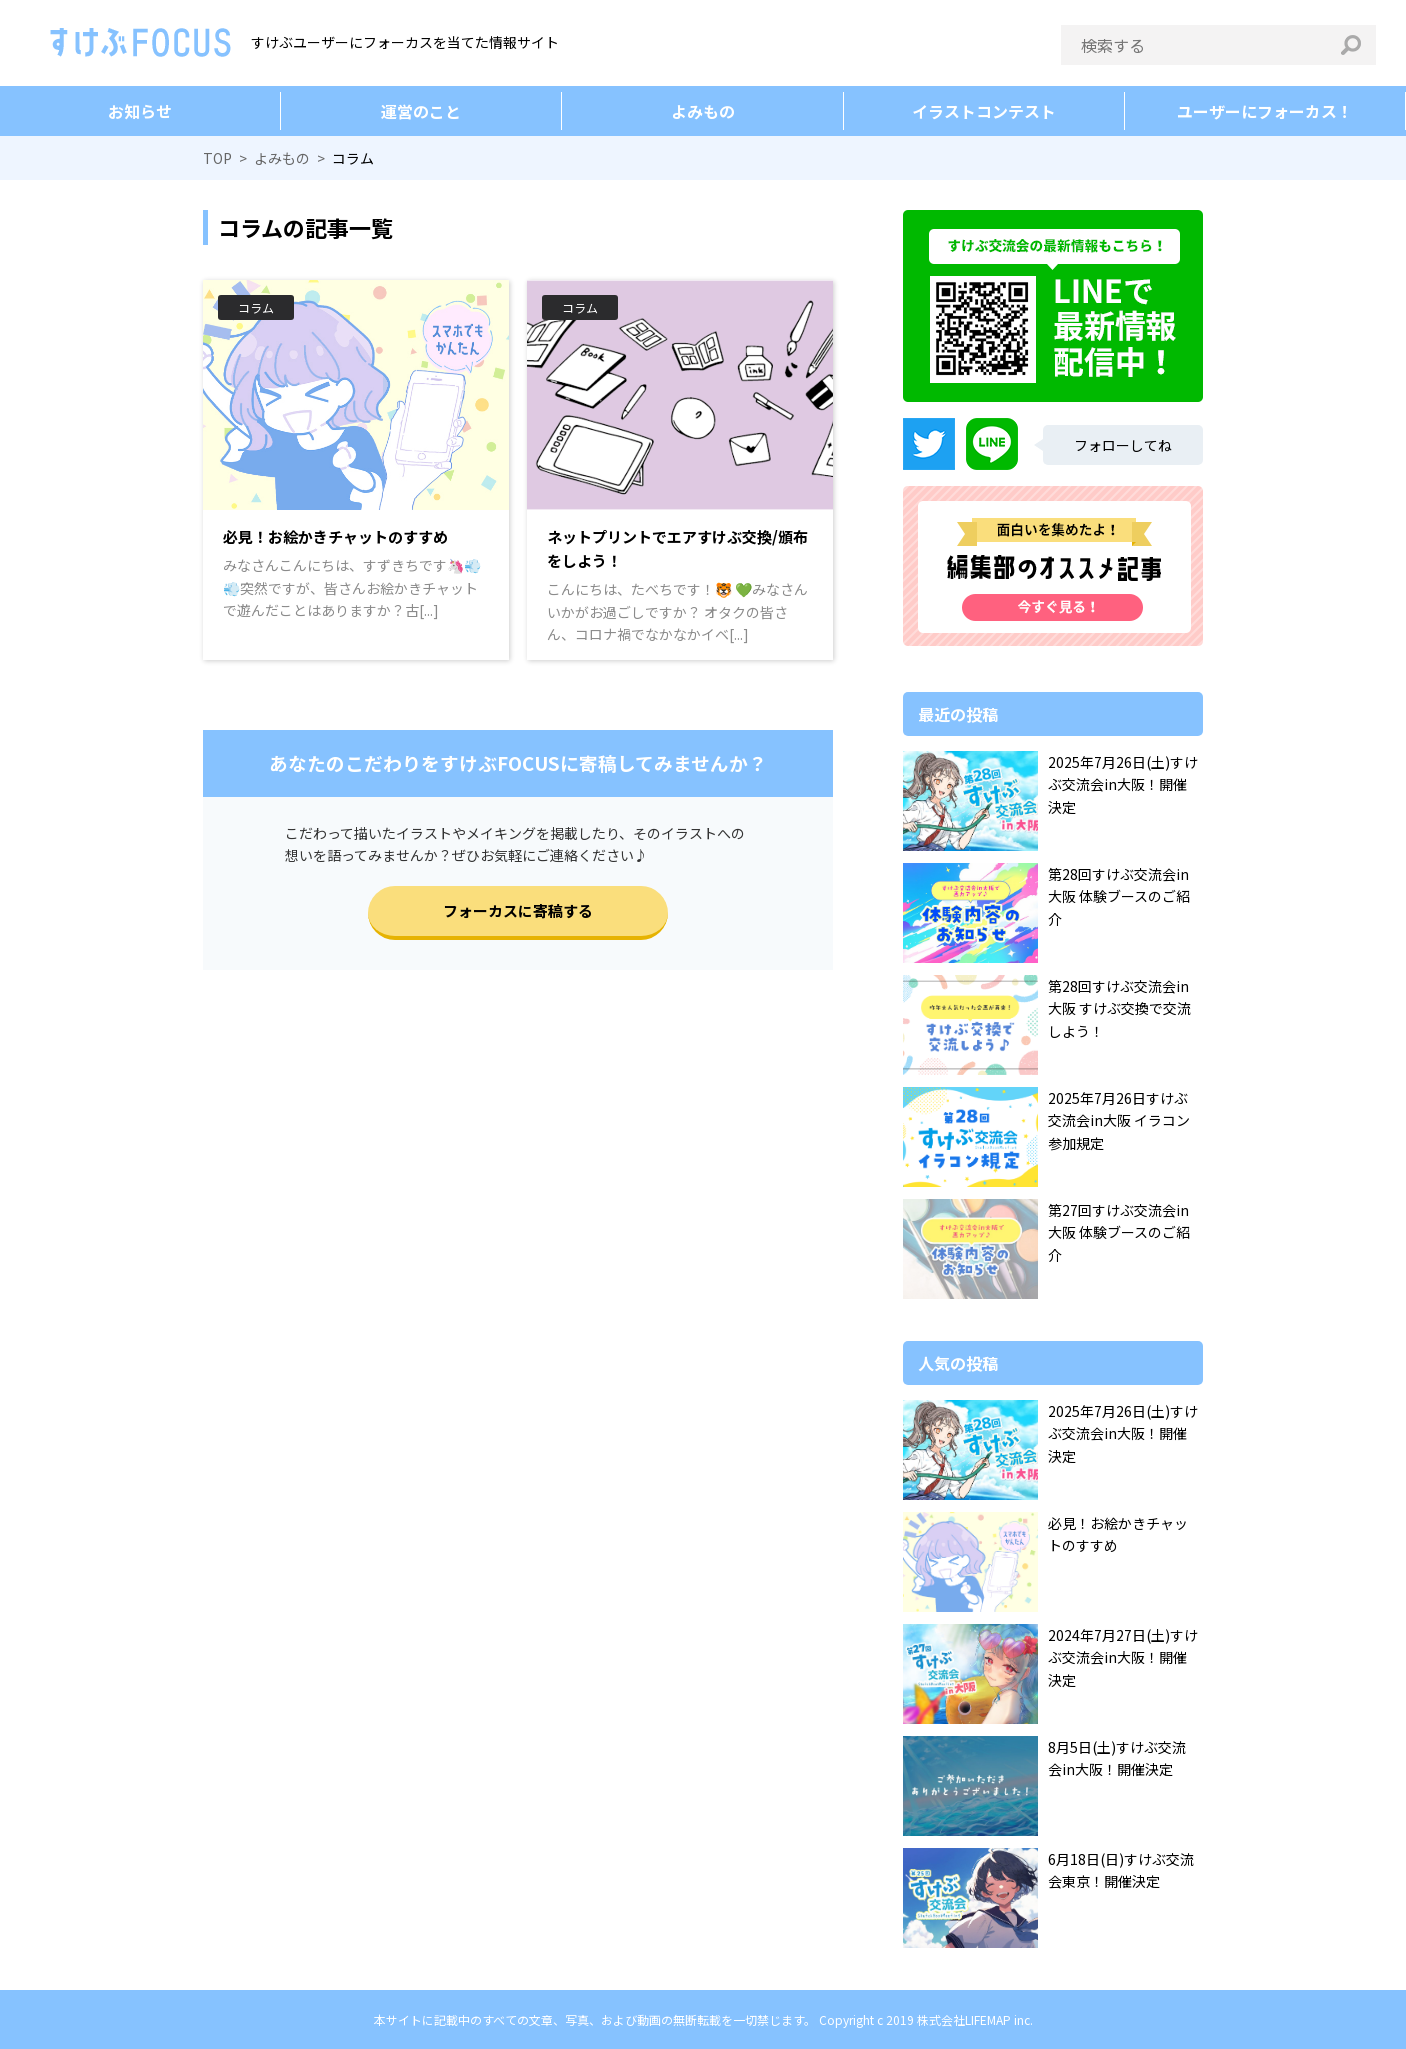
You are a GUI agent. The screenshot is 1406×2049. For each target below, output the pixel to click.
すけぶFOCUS (140, 42)
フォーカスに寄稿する (518, 910)
